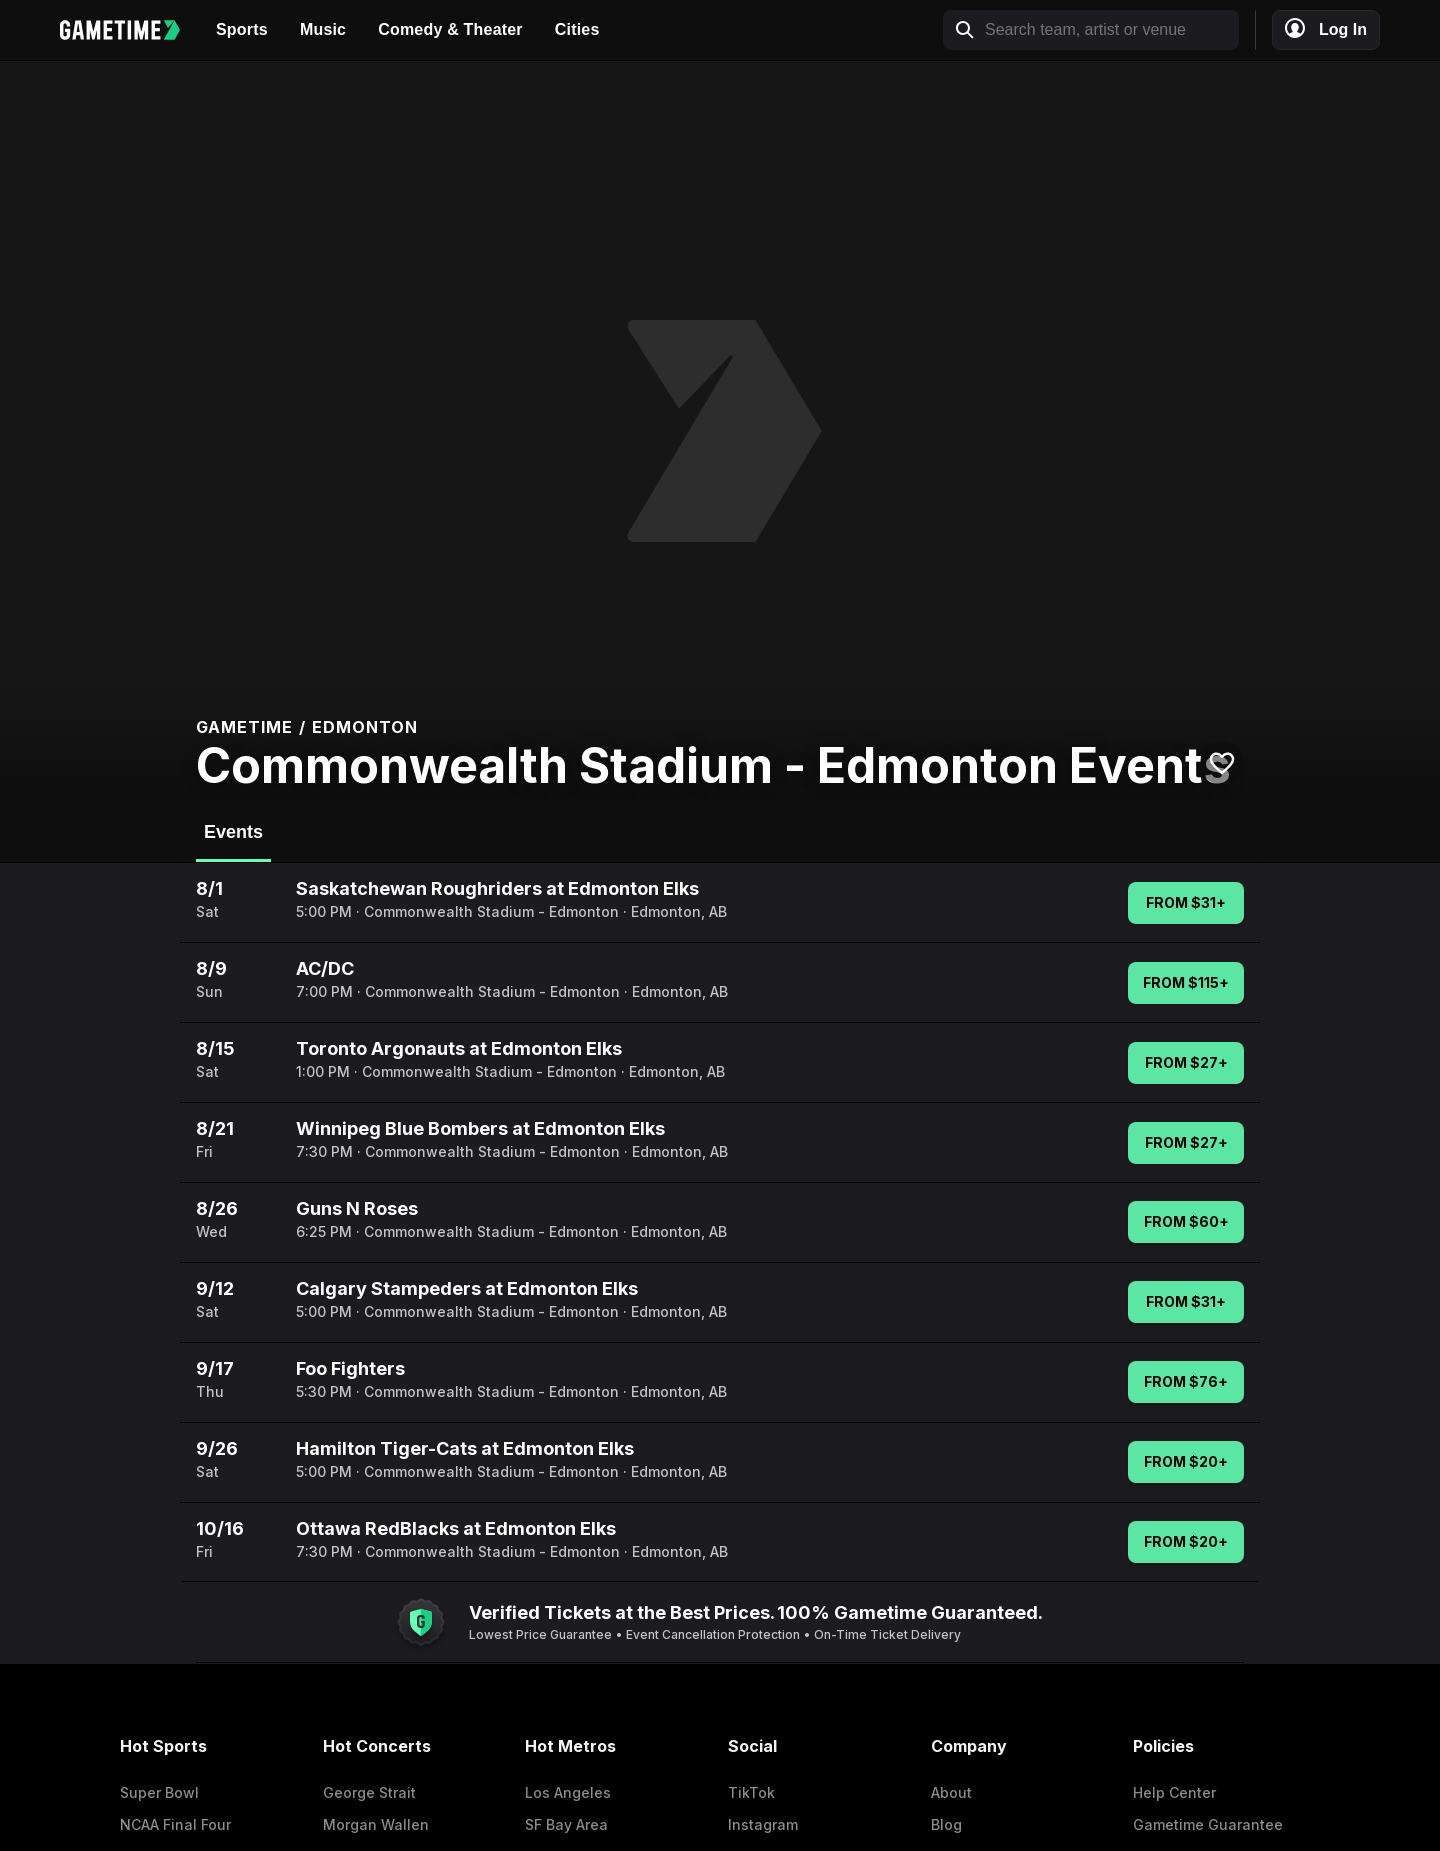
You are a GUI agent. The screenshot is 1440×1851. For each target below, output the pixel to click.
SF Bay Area (566, 1824)
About (951, 1792)
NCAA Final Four (175, 1824)
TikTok (751, 1792)
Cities (577, 29)
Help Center (1174, 1792)
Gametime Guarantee (1208, 1824)
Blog (946, 1824)
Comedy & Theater (450, 29)
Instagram (763, 1824)
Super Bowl (159, 1792)
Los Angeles (568, 1792)
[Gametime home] (130, 30)
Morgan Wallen (376, 1824)
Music (323, 29)
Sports (242, 29)
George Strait (369, 1792)
